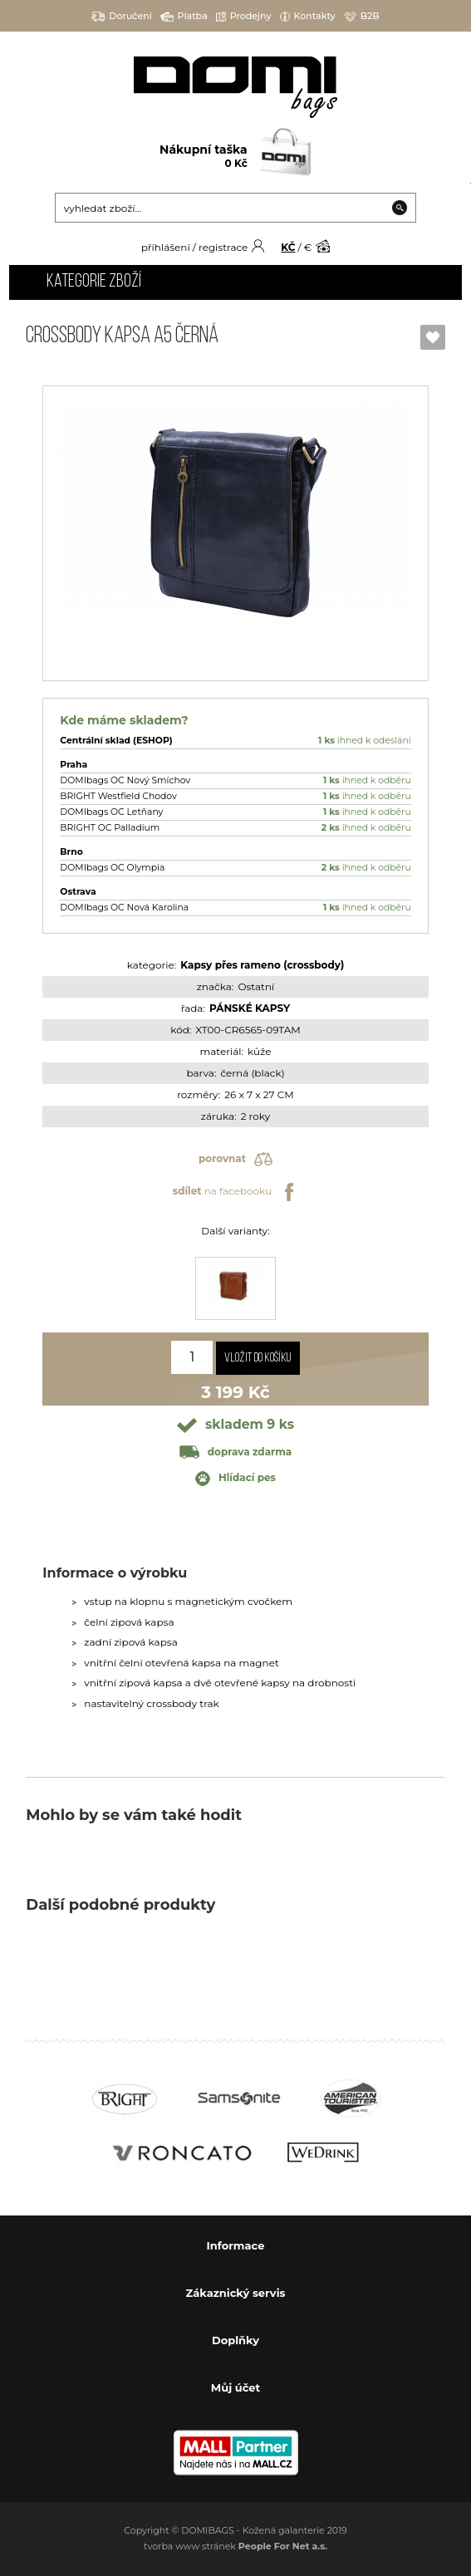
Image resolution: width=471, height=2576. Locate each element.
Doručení (121, 16)
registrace (223, 247)
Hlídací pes (235, 1478)
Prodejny (244, 16)
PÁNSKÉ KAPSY (249, 1008)
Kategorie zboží (94, 282)
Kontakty (308, 16)
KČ (288, 247)
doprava (235, 1451)
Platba (184, 16)
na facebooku (235, 1192)
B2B (362, 16)
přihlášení (165, 247)
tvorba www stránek (235, 2546)
